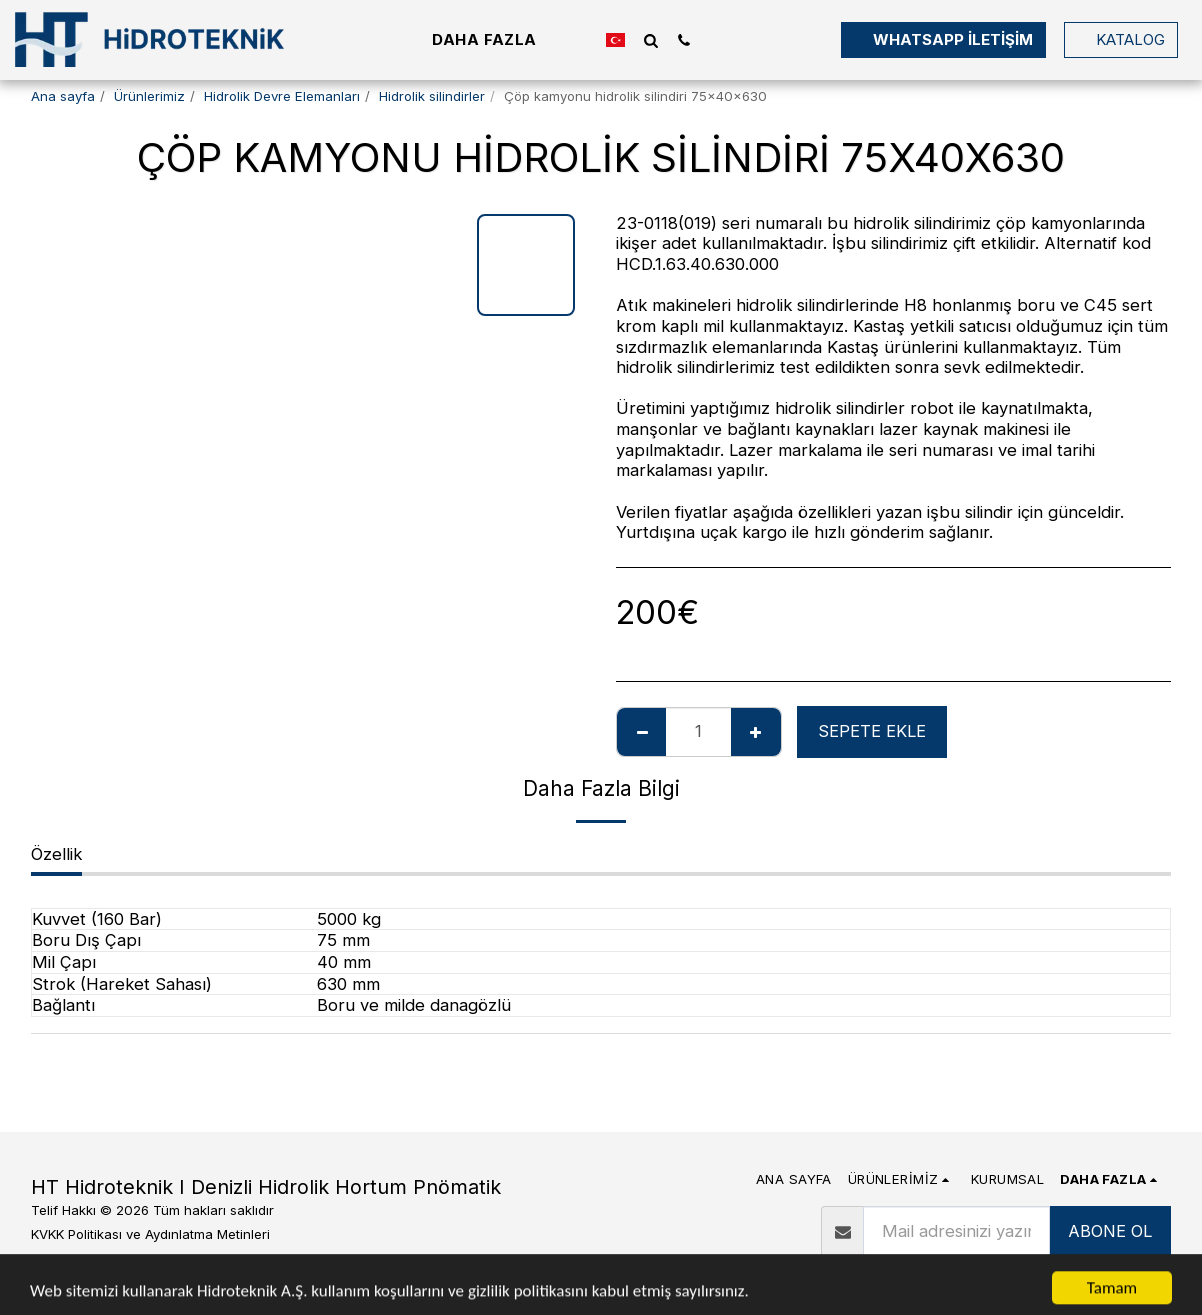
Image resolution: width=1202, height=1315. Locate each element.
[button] (650, 40)
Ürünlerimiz (149, 96)
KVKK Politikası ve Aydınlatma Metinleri (150, 1234)
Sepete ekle (872, 731)
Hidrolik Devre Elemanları (282, 96)
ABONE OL (1110, 1231)
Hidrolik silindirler (432, 96)
